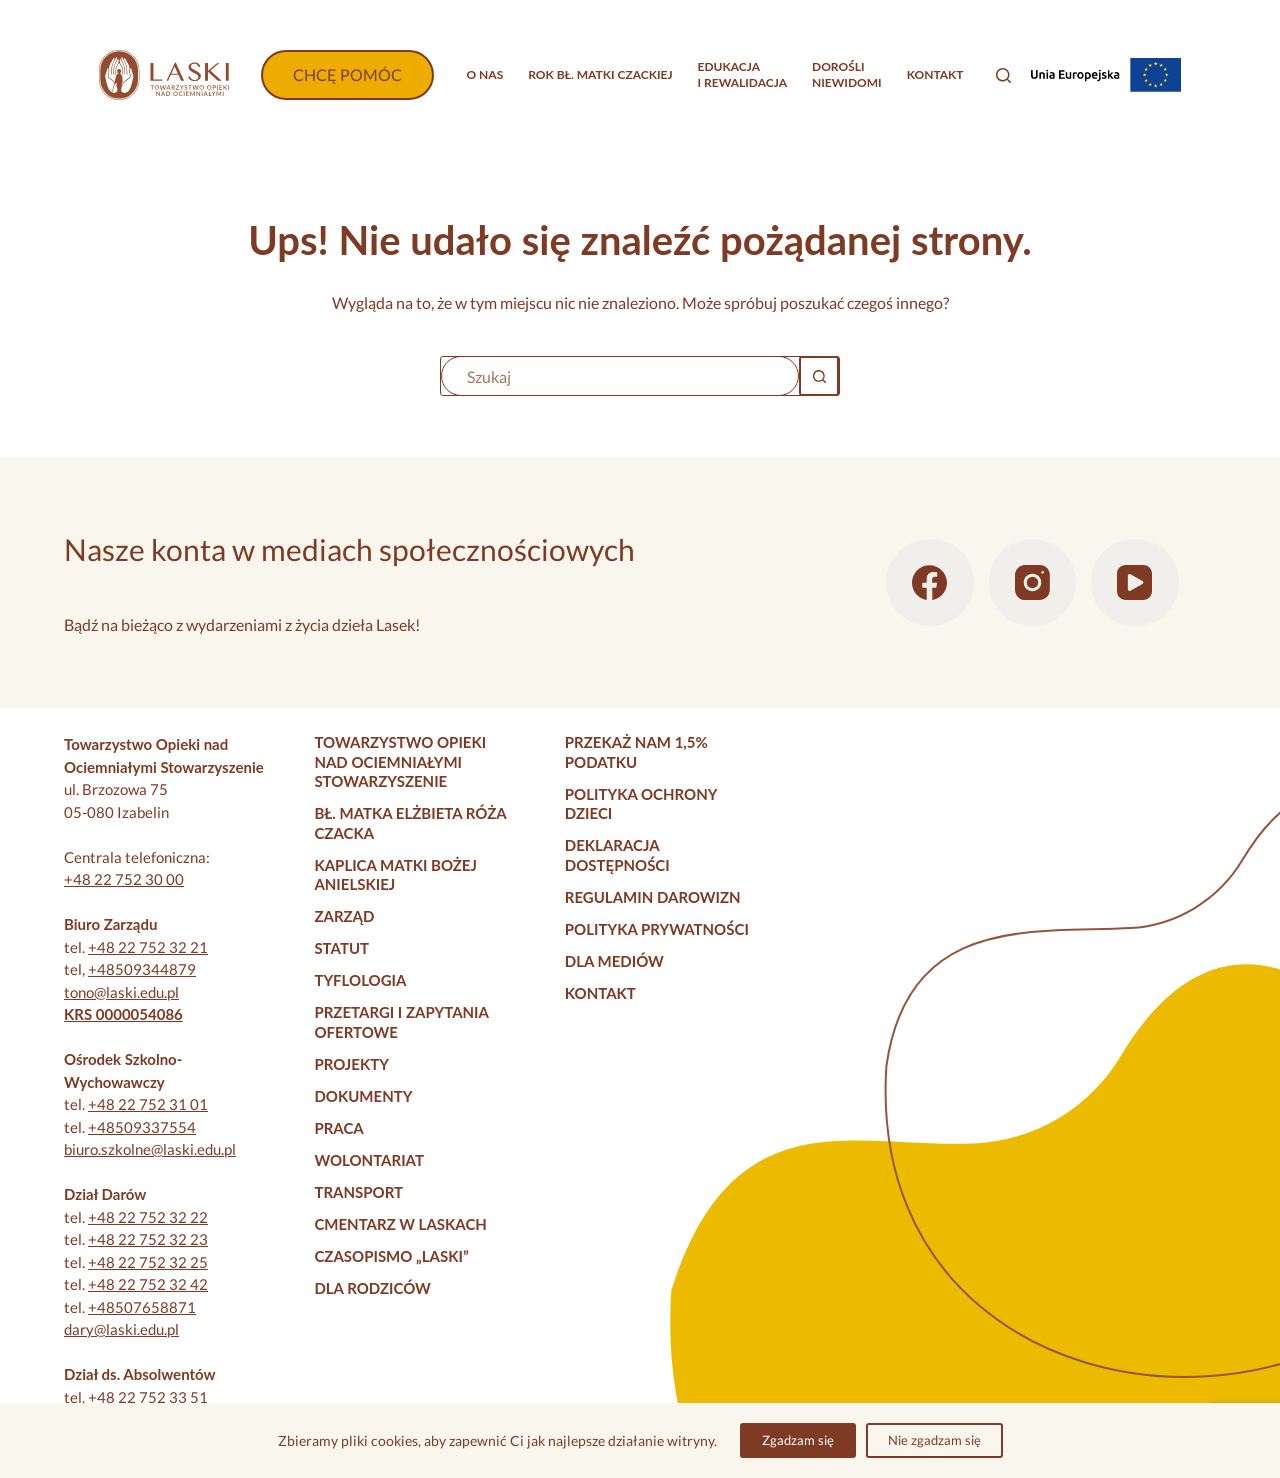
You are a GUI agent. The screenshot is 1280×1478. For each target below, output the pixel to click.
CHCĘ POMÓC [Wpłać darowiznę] (347, 74)
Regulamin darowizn (653, 897)
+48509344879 (142, 969)
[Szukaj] (1003, 75)
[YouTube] (1135, 583)
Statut (341, 948)
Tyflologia (360, 980)
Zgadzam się (798, 1440)
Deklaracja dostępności (617, 855)
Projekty (351, 1064)
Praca (338, 1128)
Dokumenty (363, 1096)
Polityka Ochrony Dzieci (641, 804)
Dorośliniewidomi (847, 74)
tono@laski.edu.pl (121, 992)
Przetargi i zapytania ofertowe (401, 1022)
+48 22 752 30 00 (124, 879)
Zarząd (344, 916)
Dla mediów (614, 961)
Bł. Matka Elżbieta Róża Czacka (410, 823)
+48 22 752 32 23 (148, 1239)
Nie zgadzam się (934, 1440)
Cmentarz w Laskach (400, 1224)
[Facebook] (930, 583)
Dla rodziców (372, 1288)
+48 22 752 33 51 (148, 1397)
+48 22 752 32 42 (148, 1284)
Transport (358, 1192)
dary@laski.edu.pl (121, 1329)
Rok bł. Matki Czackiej (600, 74)
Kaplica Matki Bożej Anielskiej (395, 875)
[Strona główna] (164, 75)
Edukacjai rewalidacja (743, 74)
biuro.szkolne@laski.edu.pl (150, 1149)
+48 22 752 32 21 (148, 947)
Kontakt (935, 74)
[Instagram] (1033, 583)
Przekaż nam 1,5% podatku (636, 752)
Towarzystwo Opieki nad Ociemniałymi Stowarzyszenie (400, 761)
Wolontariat (369, 1160)
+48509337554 (142, 1127)
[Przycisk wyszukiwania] (819, 376)
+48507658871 (142, 1307)
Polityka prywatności (657, 929)
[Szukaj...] (620, 376)
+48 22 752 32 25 (148, 1262)
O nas (484, 74)
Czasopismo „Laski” (391, 1256)
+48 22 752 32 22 (148, 1217)
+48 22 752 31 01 (148, 1104)
